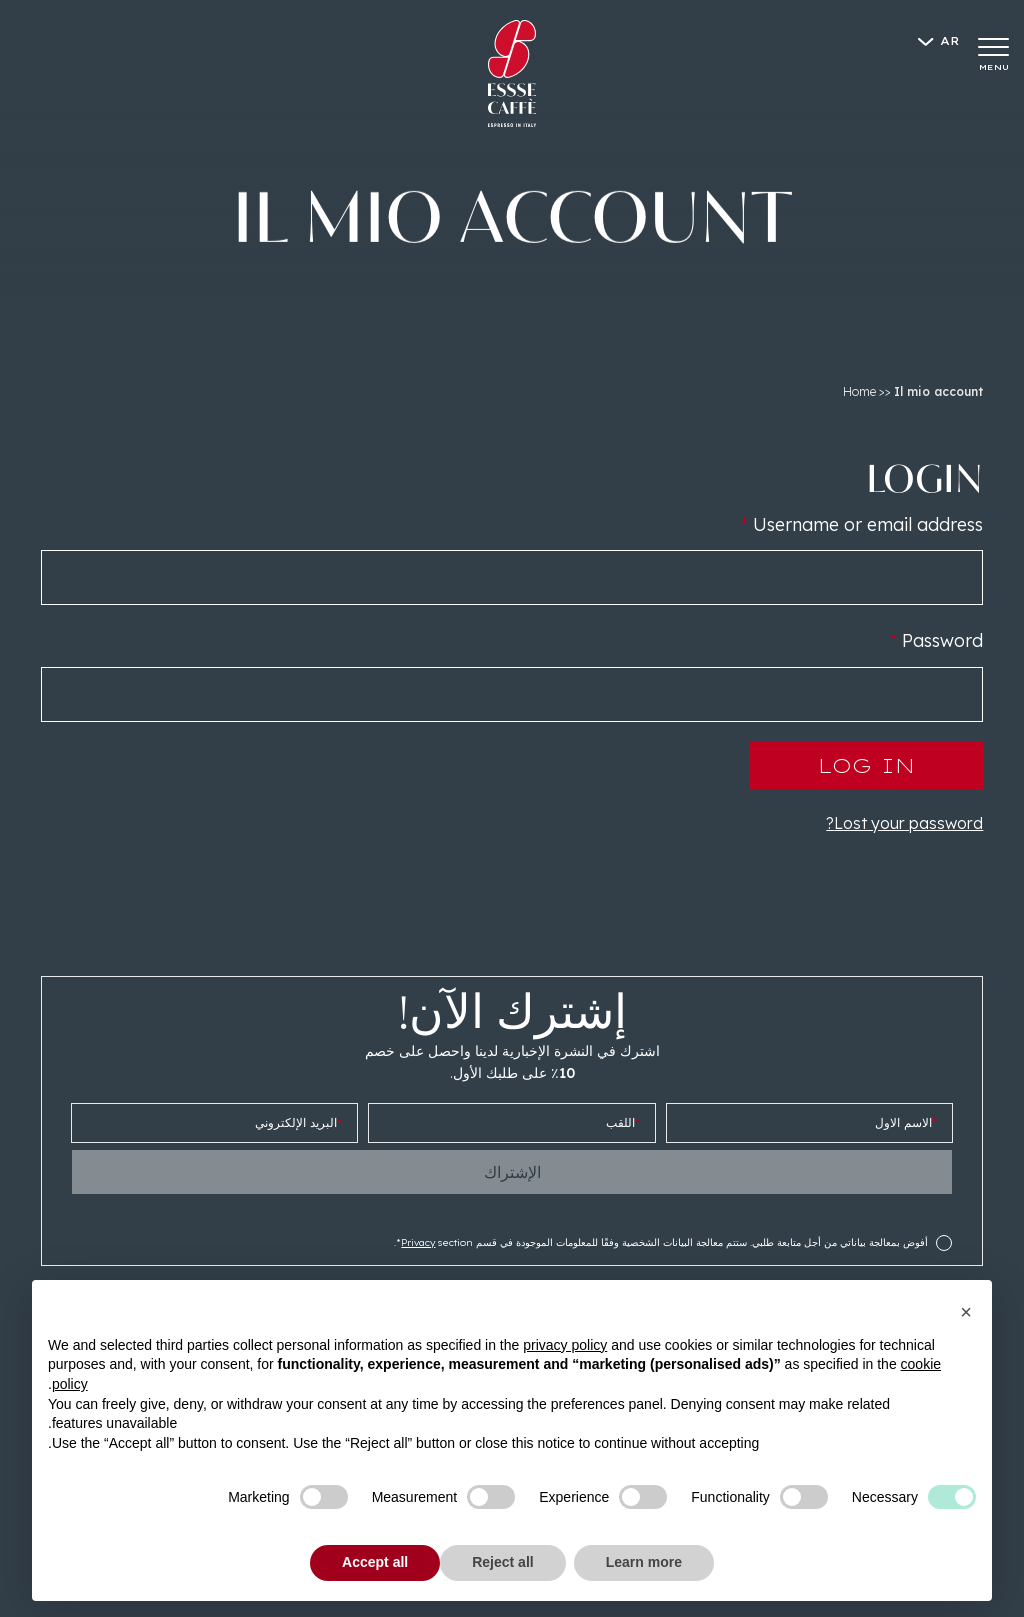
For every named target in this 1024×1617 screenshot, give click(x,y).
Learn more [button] (644, 1562)
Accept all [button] (375, 1562)
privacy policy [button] (565, 1345)
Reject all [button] (502, 1562)
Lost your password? (904, 823)
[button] (966, 1312)
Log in (866, 765)
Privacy (418, 1242)
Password (936, 640)
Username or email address (862, 524)
